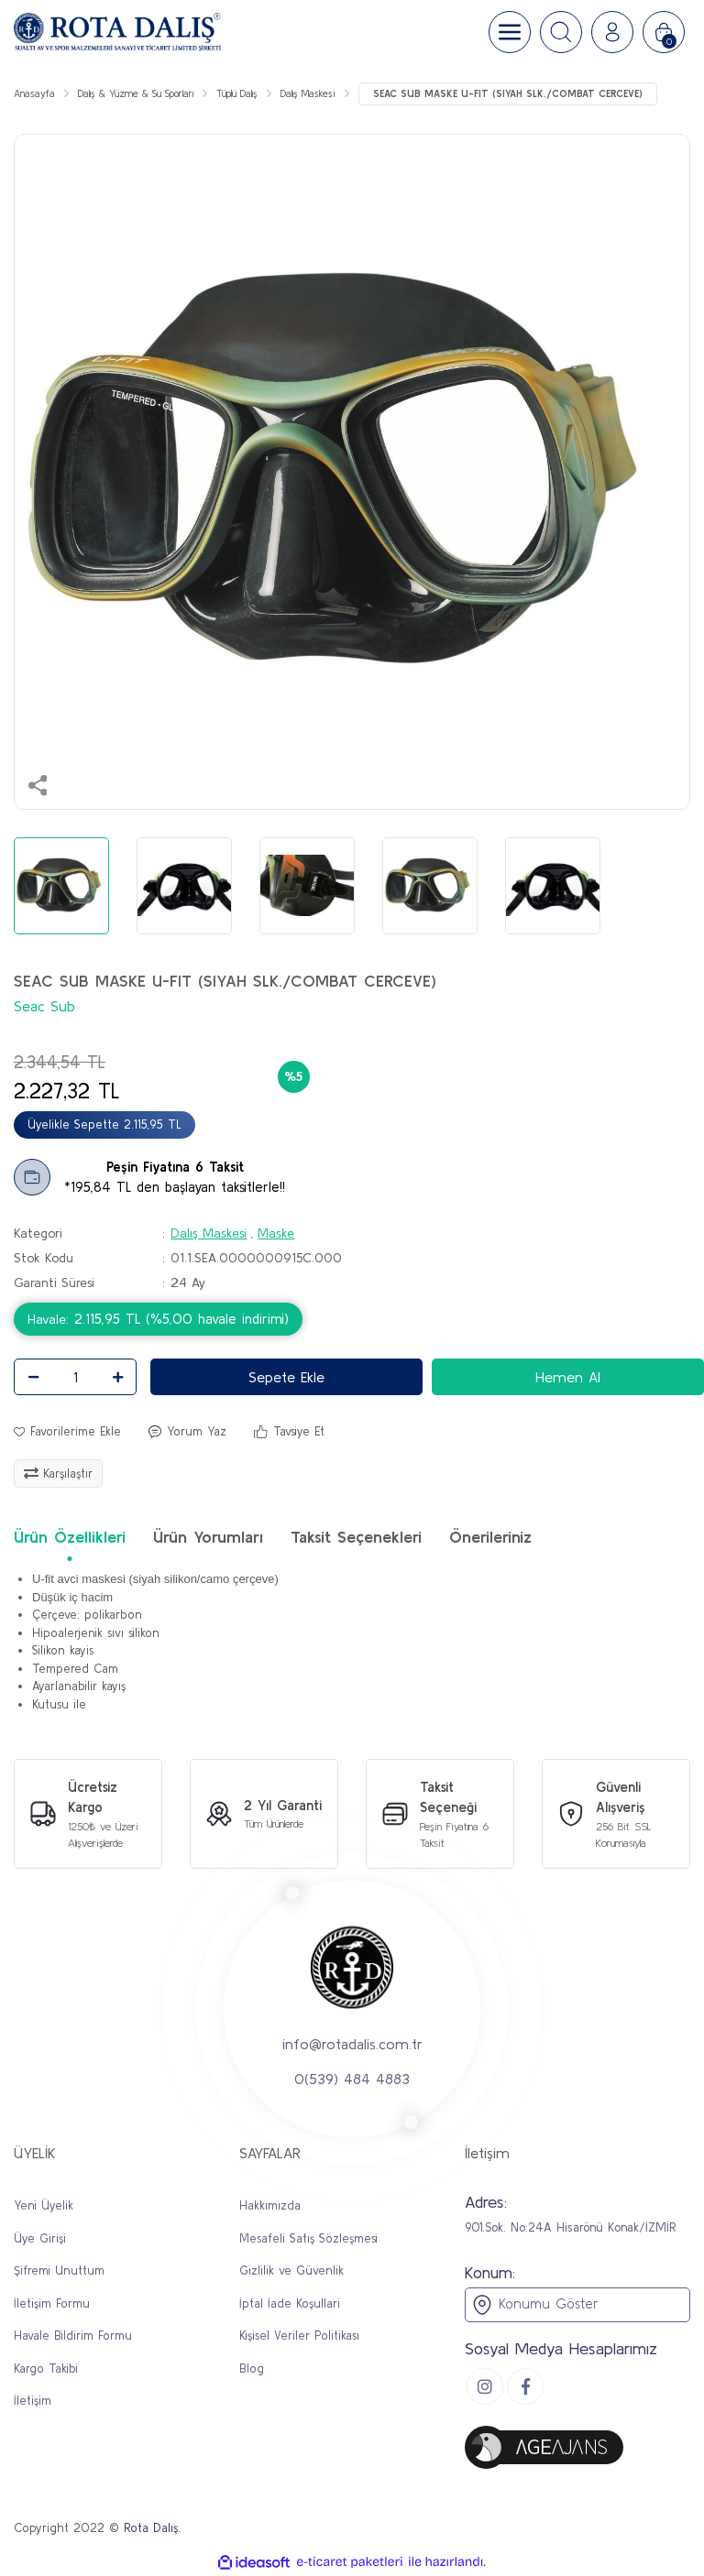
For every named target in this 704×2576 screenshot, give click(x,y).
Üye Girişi (40, 2238)
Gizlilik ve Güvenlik (291, 2270)
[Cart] (664, 32)
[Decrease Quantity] (33, 1376)
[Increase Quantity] (117, 1376)
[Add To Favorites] (67, 1432)
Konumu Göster (534, 2305)
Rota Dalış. (152, 2528)
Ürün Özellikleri (70, 1536)
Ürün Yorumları (208, 1536)
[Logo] (117, 32)
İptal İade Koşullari (289, 2303)
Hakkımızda (270, 2205)
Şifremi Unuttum (59, 2270)
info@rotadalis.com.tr (352, 2044)
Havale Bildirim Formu (73, 2335)
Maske (276, 1233)
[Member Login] (612, 32)
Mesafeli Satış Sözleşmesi (308, 2238)
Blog (251, 2368)
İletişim (32, 2400)
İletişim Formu (52, 2303)
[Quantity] (75, 1376)
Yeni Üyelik (43, 2205)
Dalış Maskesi (208, 1233)
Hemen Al (567, 1377)
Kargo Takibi (46, 2368)
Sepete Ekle (286, 1377)
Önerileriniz (490, 1536)
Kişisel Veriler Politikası (299, 2335)
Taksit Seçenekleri (356, 1536)
